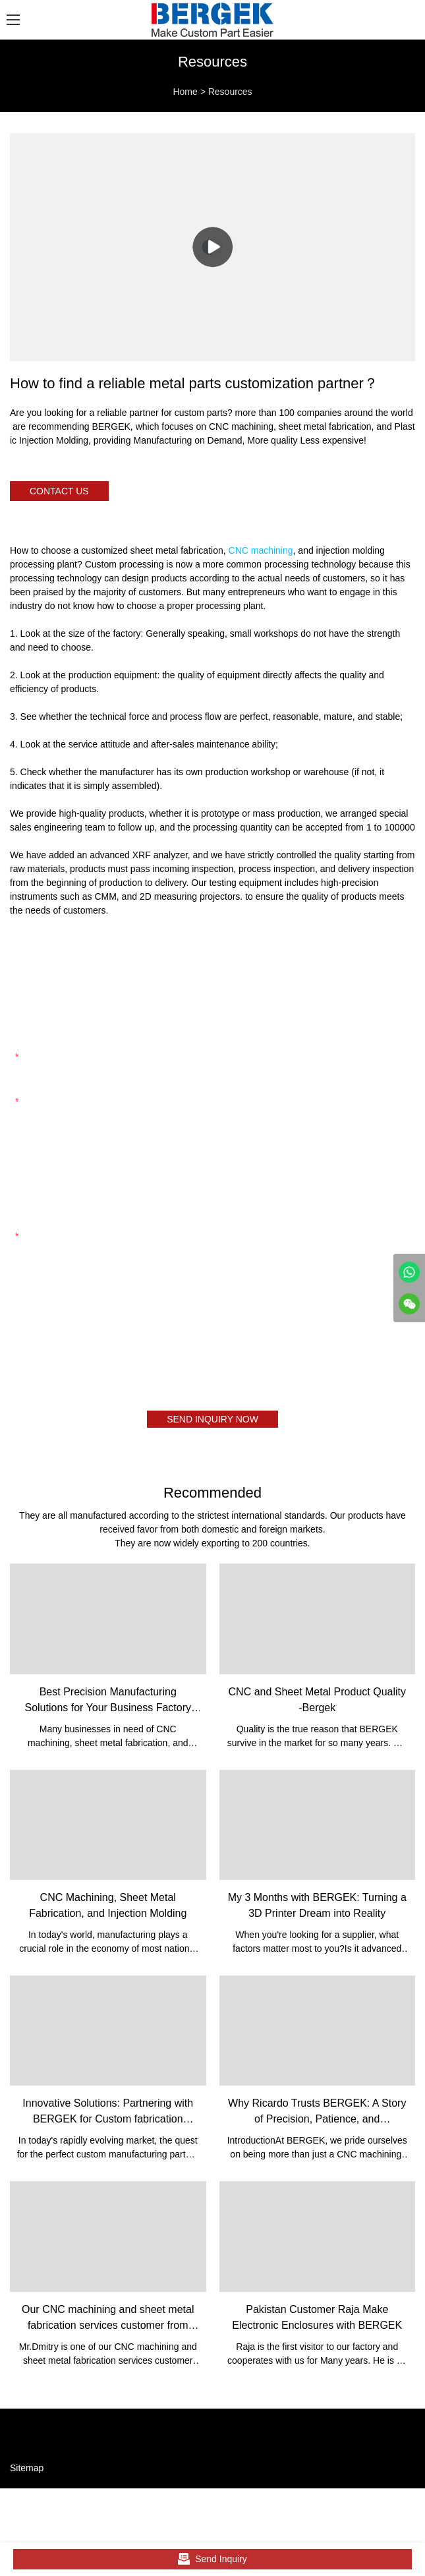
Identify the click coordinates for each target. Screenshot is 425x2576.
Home (185, 91)
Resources (230, 91)
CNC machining (261, 550)
